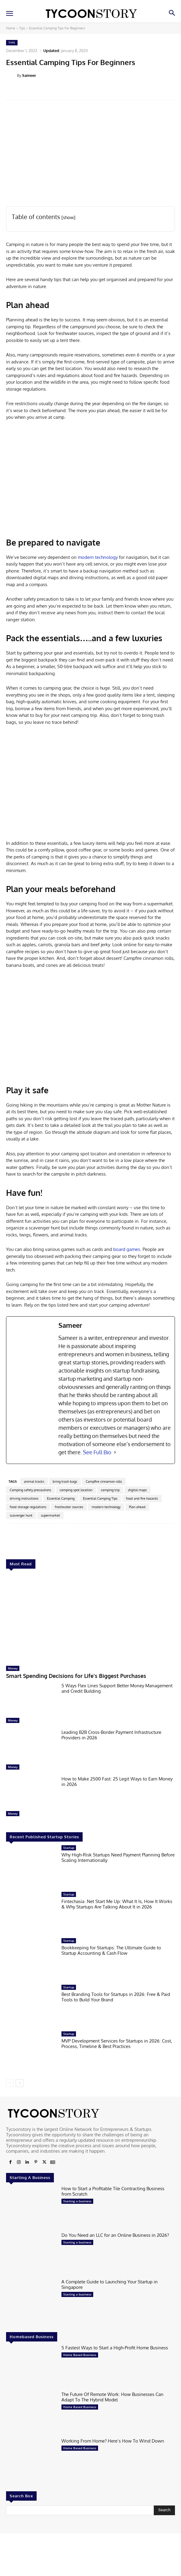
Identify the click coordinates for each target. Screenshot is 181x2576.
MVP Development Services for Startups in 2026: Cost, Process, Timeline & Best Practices (116, 2043)
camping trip (110, 1490)
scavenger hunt (21, 1515)
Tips (22, 28)
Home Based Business (79, 2355)
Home (10, 28)
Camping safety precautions (30, 1490)
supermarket (50, 1515)
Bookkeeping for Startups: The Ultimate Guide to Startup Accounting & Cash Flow (111, 1950)
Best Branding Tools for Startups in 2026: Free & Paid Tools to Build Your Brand (115, 1997)
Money (13, 1668)
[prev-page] (10, 2083)
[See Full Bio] (115, 1452)
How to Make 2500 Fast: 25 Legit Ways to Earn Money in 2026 (117, 1781)
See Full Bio (97, 1452)
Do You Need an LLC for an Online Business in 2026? (115, 2235)
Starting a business (77, 2201)
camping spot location (76, 1490)
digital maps (137, 1490)
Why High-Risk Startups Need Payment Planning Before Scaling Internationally (118, 1857)
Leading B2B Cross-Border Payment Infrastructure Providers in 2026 (111, 1735)
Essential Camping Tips (100, 1498)
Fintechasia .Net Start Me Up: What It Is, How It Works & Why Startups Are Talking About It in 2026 (116, 1904)
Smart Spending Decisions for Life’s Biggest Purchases (76, 1675)
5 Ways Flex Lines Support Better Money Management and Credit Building (117, 1688)
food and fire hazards (142, 1498)
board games (126, 1249)
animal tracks (34, 1481)
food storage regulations (28, 1507)
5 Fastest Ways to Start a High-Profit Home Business (114, 2348)
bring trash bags (65, 1481)
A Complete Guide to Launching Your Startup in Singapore (109, 2284)
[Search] (164, 2510)
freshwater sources (69, 1507)
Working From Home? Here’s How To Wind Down (112, 2441)
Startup (68, 1848)
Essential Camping (60, 1498)
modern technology (97, 557)
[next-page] (19, 2083)
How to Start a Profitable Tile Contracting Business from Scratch (112, 2191)
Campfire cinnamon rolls (104, 1481)
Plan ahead (137, 1507)
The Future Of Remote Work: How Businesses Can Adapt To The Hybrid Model (112, 2397)
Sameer (29, 75)
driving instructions (24, 1498)
